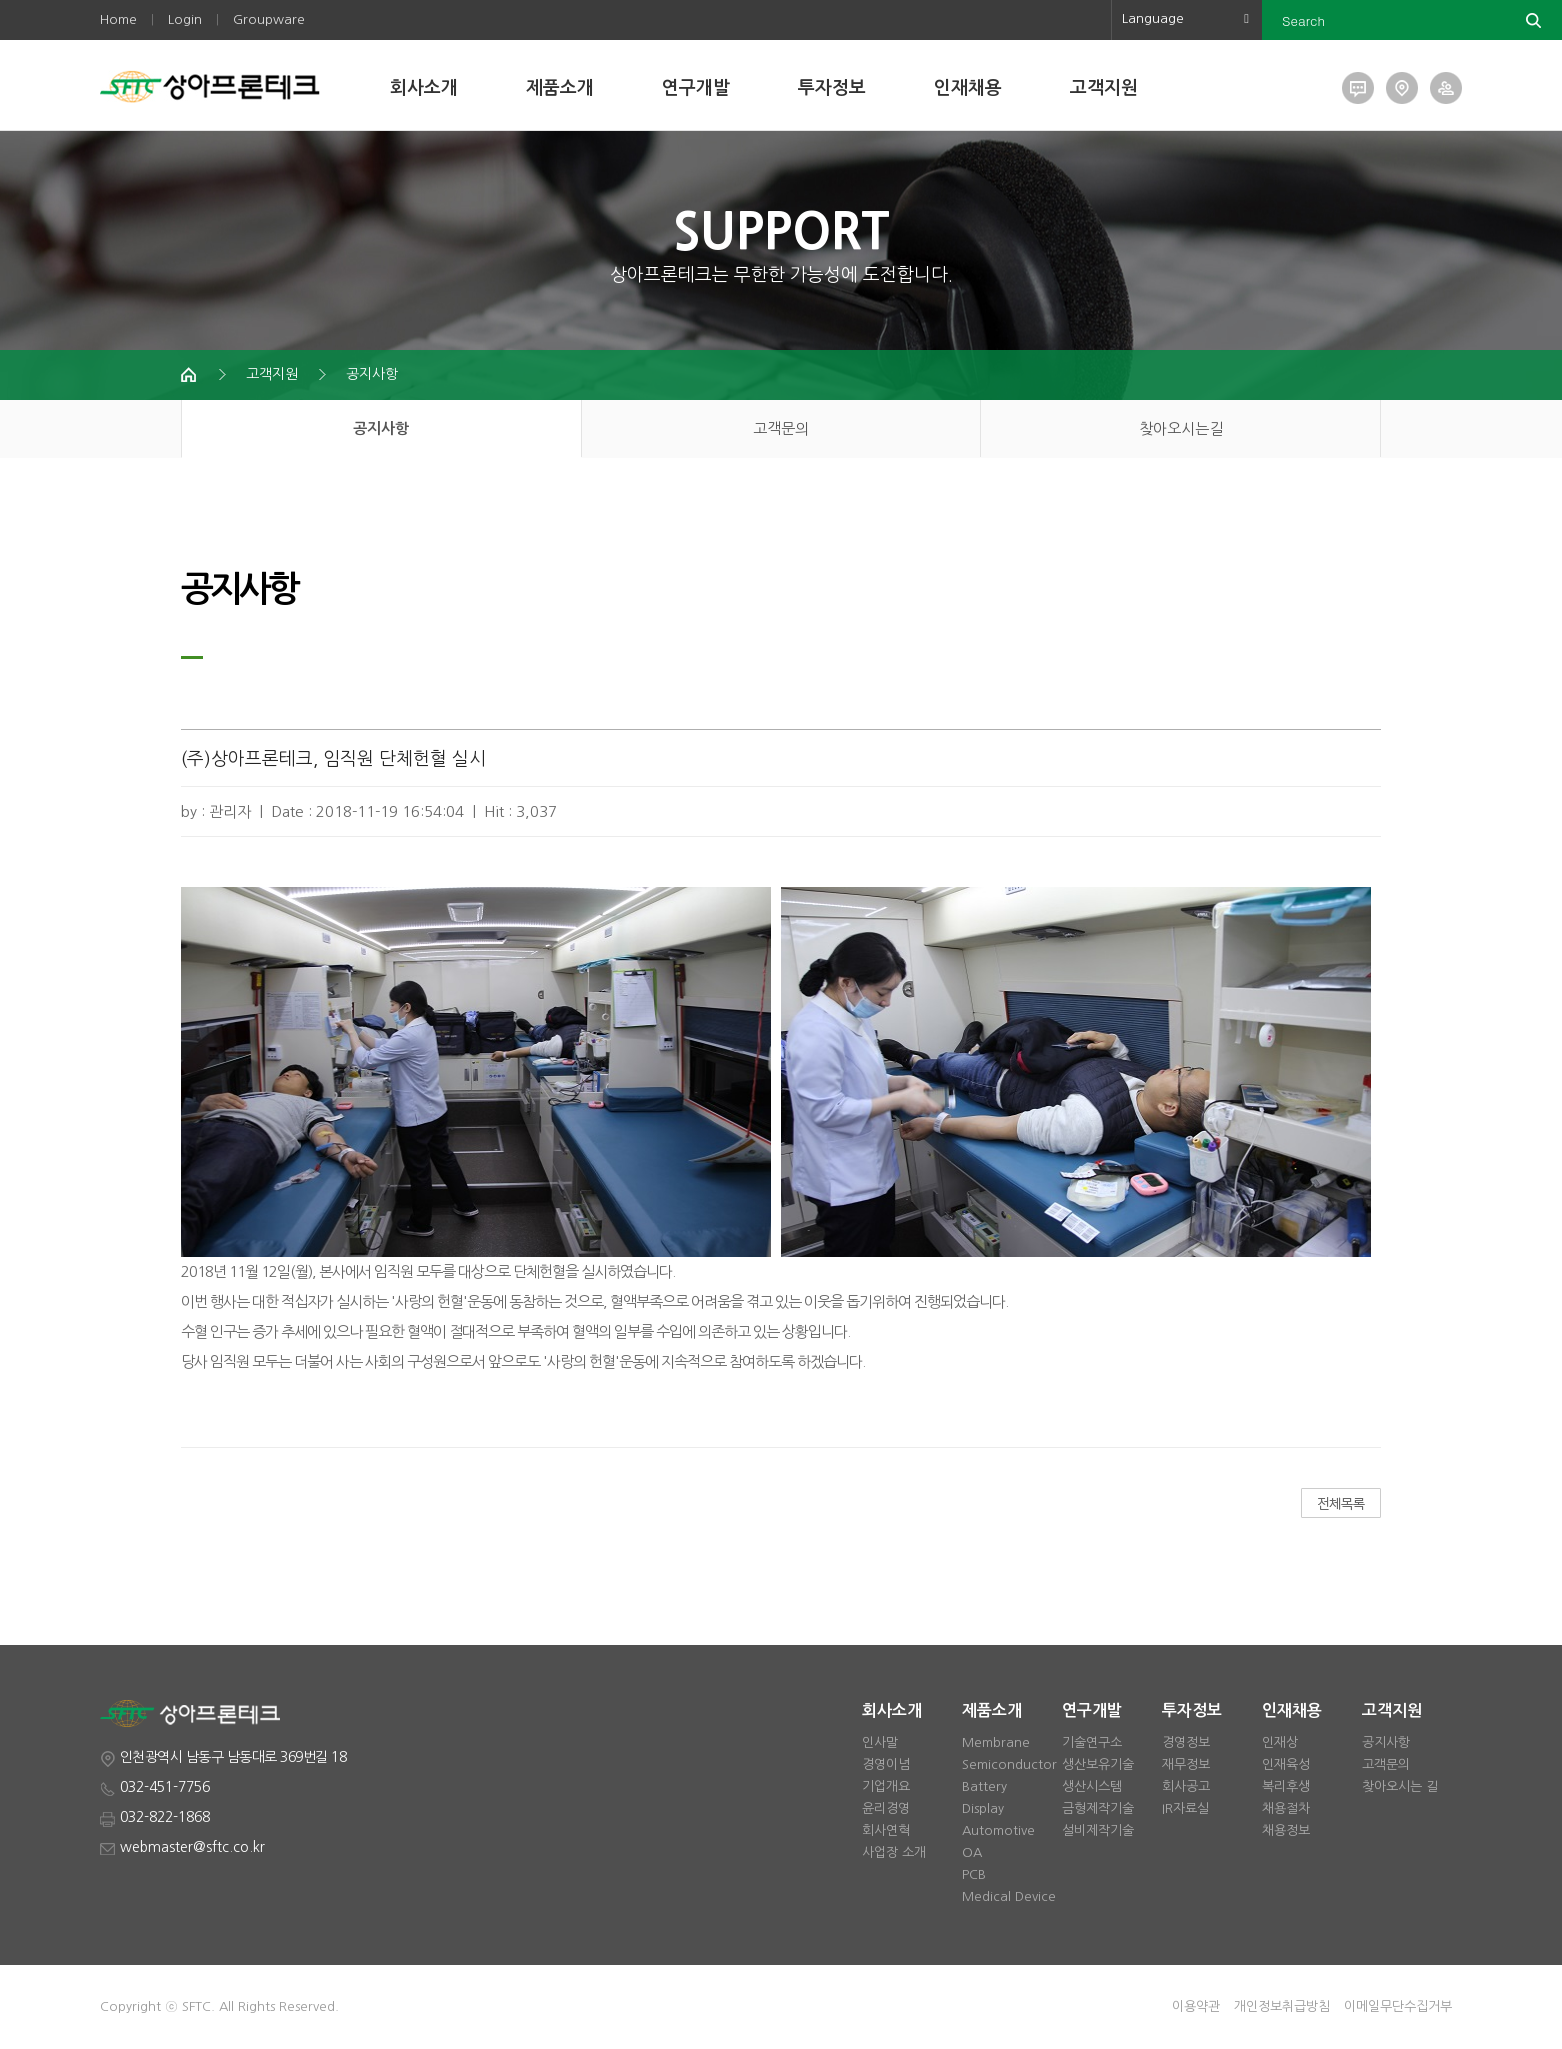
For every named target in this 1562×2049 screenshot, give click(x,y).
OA (972, 1852)
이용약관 (1196, 2006)
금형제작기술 (1098, 1808)
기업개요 (886, 1786)
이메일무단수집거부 (1398, 2006)
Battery (984, 1786)
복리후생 (1286, 1786)
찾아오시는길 (1181, 428)
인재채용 (968, 88)
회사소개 (424, 88)
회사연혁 (886, 1830)
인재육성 (1286, 1764)
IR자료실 (1185, 1808)
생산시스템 (1092, 1786)
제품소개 (560, 88)
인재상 (1280, 1742)
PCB (974, 1874)
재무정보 (1186, 1764)
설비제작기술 (1098, 1830)
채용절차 (1286, 1808)
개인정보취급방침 (1282, 2006)
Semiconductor (1009, 1764)
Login (185, 19)
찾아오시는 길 (1400, 1786)
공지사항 (372, 374)
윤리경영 (886, 1808)
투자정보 (832, 88)
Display (983, 1808)
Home (118, 19)
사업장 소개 (894, 1852)
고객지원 (1104, 88)
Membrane (996, 1742)
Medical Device (1009, 1896)
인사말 (880, 1742)
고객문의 (781, 428)
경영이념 (886, 1764)
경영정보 (1186, 1742)
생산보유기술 (1098, 1764)
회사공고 (1186, 1786)
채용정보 (1286, 1830)
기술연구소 (1092, 1742)
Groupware (269, 19)
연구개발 (696, 88)
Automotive (998, 1830)
